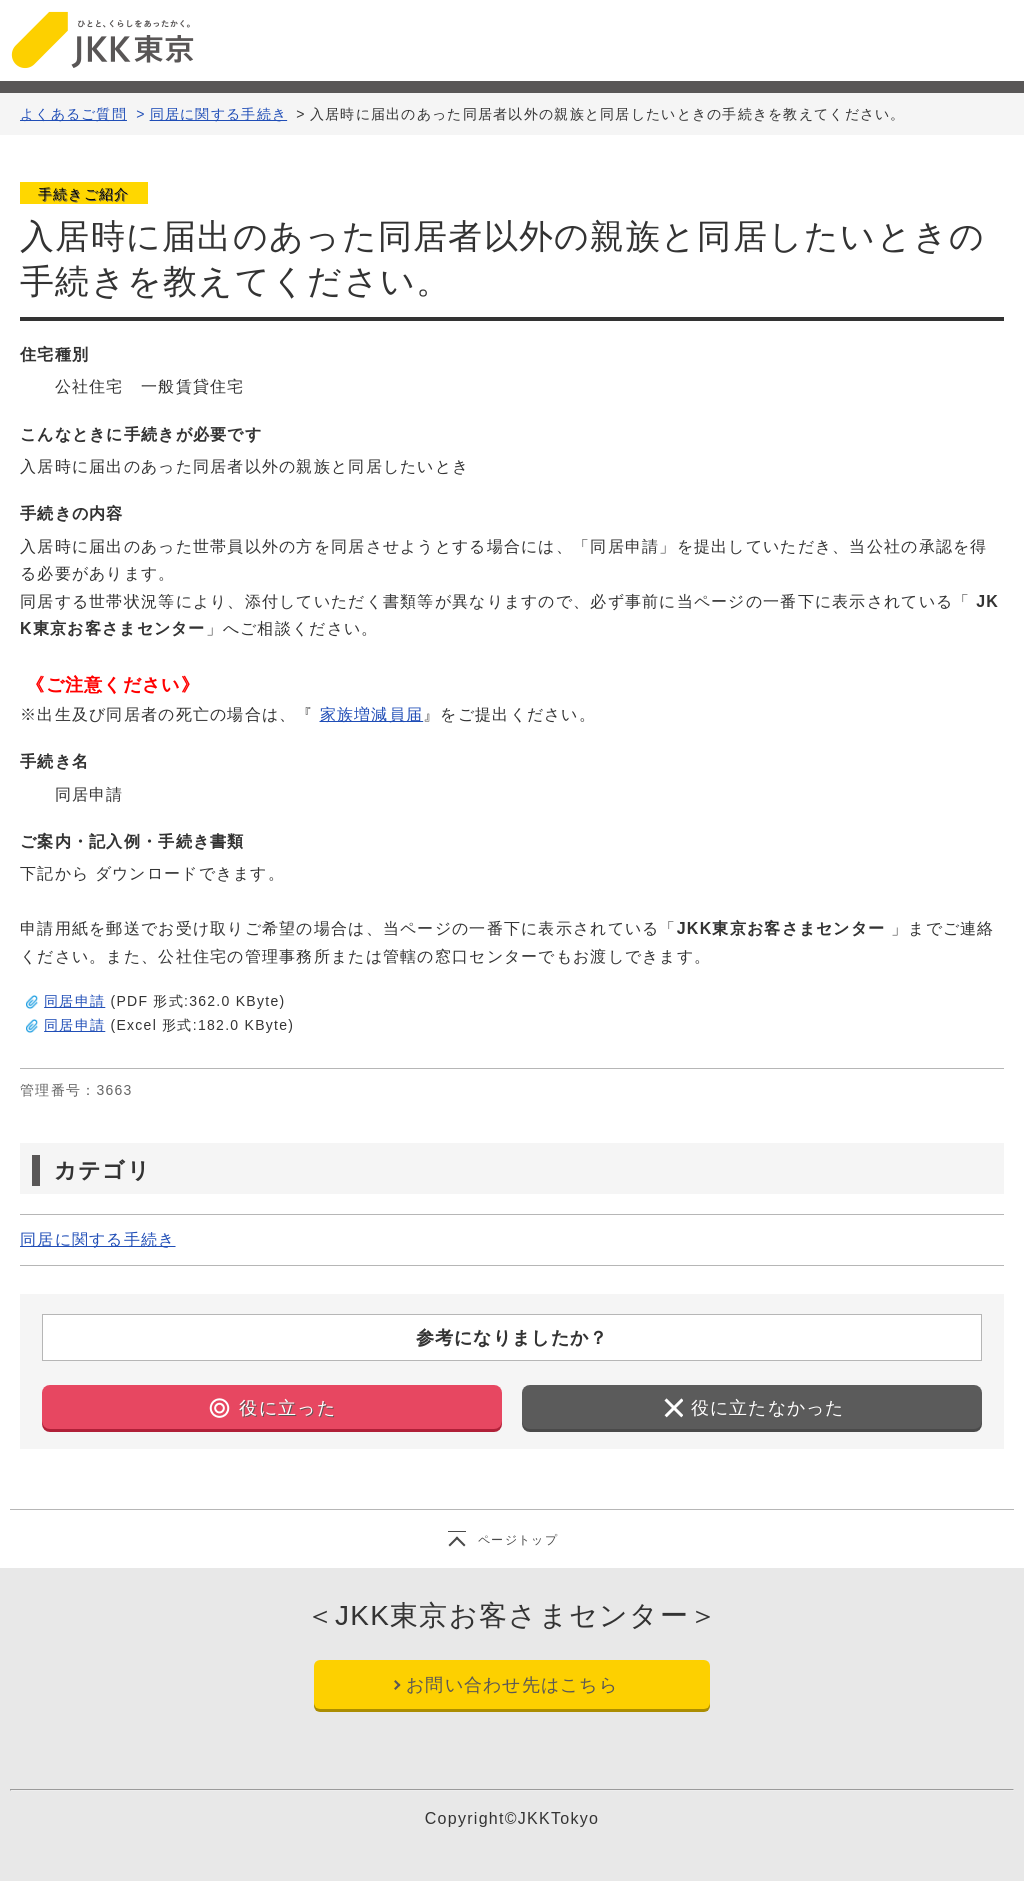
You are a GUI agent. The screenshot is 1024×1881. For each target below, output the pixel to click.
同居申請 (74, 1001)
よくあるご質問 (73, 114)
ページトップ (518, 1540)
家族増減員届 (372, 714)
